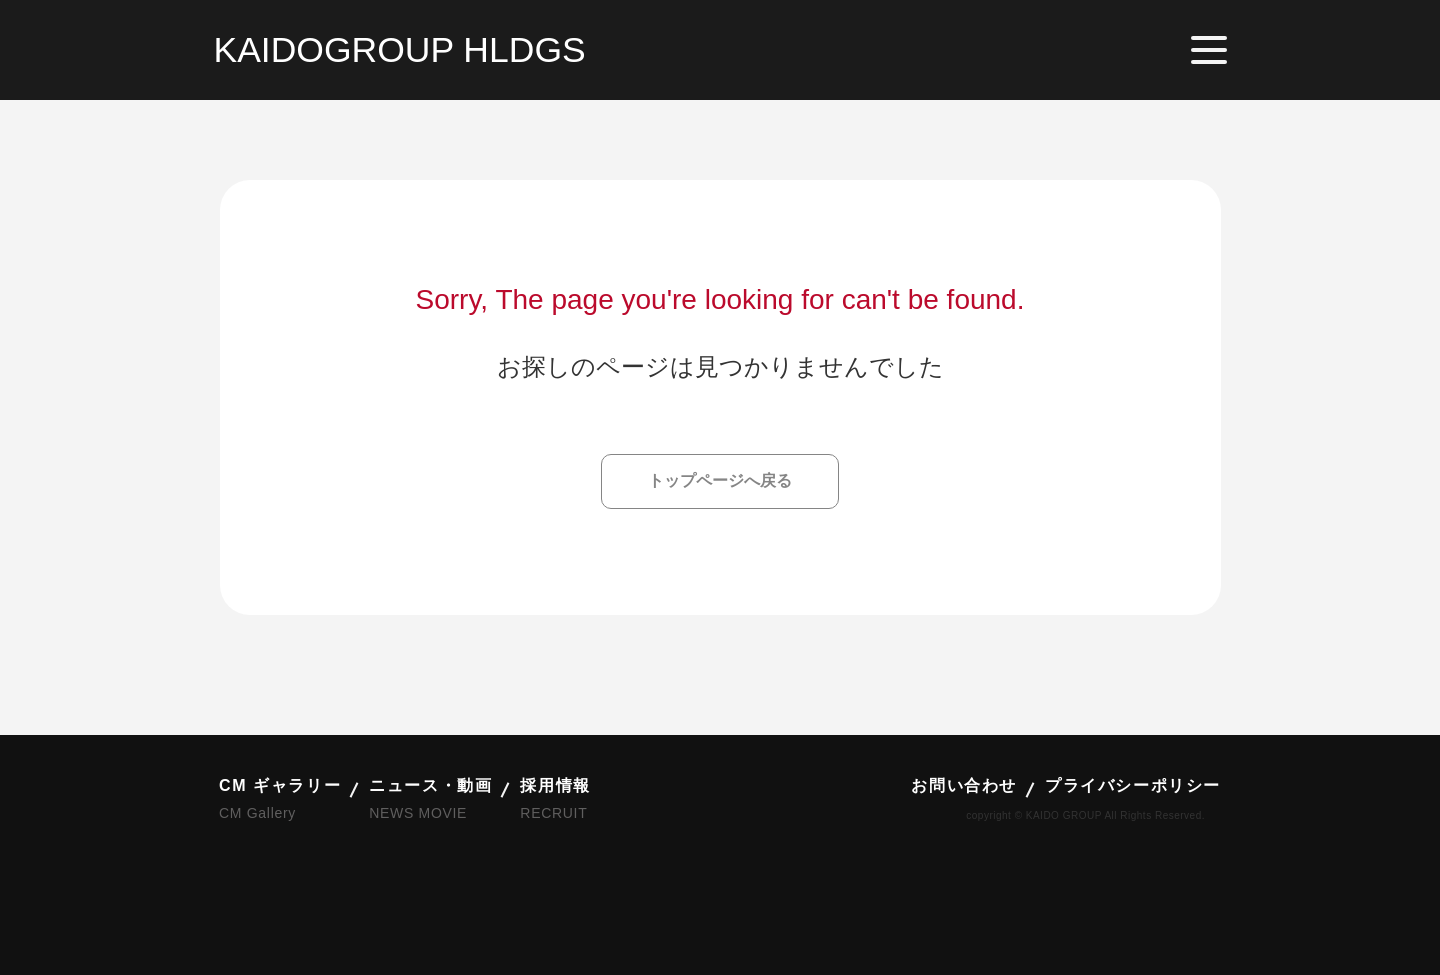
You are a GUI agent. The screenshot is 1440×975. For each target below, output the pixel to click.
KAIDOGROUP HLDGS (400, 50)
